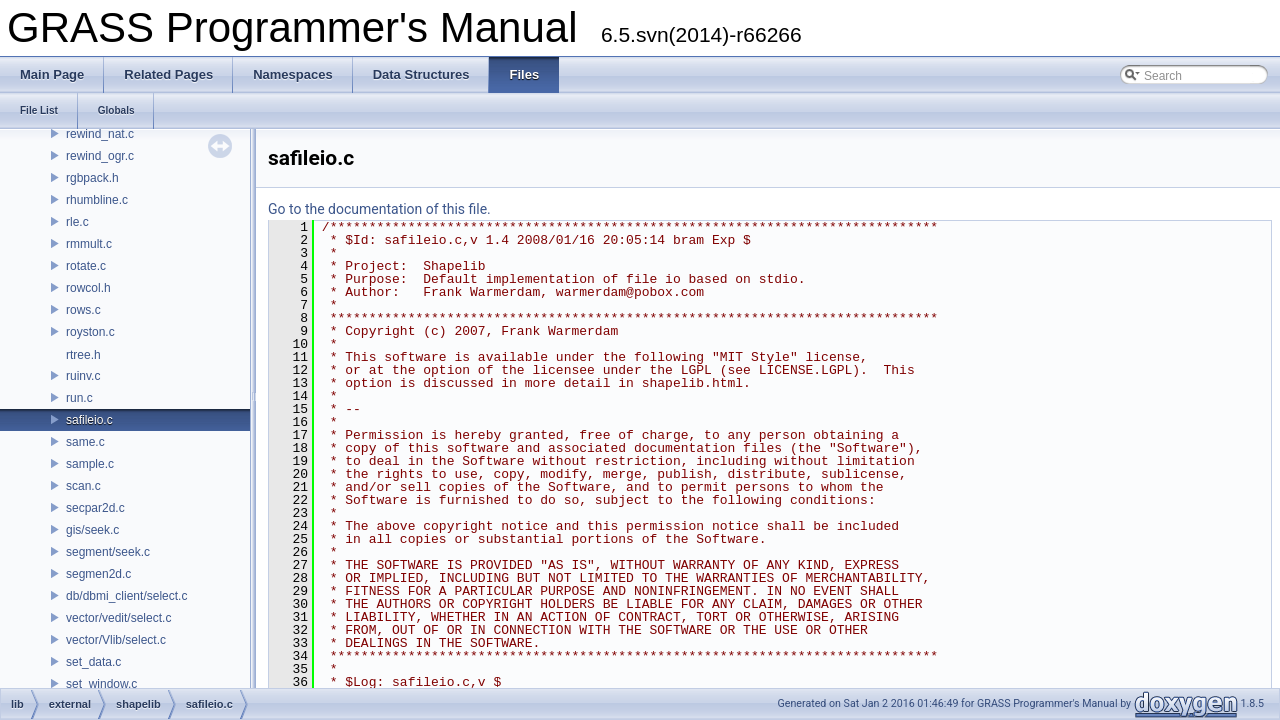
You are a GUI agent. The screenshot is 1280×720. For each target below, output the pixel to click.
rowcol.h (88, 288)
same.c (85, 442)
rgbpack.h (92, 178)
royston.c (90, 332)
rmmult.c (89, 244)
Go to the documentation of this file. (379, 209)
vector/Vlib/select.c (116, 640)
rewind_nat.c (100, 134)
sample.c (90, 464)
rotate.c (86, 266)
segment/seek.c (108, 552)
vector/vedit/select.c (118, 618)
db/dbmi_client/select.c (126, 596)
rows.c (83, 310)
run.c (79, 398)
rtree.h (83, 355)
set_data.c (93, 662)
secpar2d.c (95, 508)
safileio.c (89, 420)
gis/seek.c (92, 530)
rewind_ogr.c (100, 156)
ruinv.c (83, 376)
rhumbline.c (97, 200)
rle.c (77, 222)
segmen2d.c (98, 574)
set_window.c (101, 684)
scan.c (83, 486)
